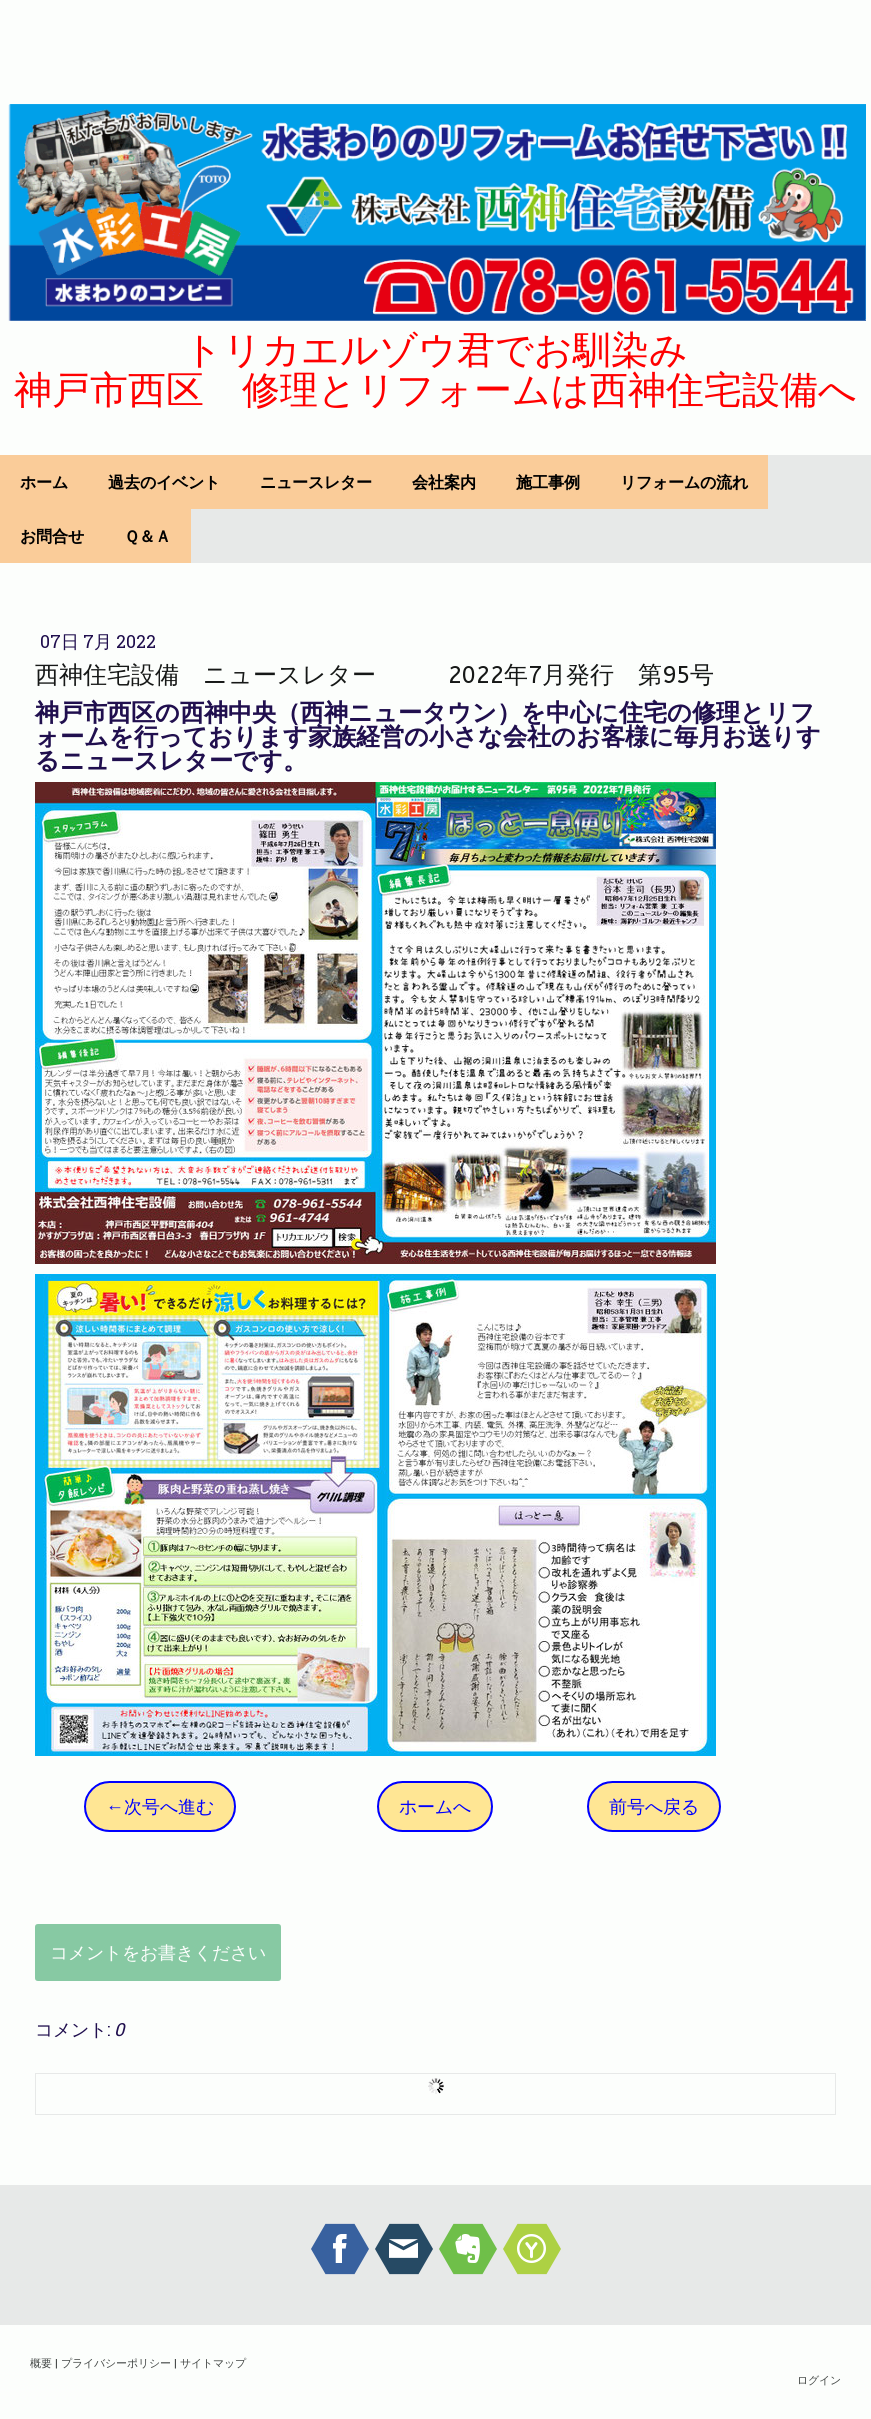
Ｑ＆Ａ (147, 536)
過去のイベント (164, 482)
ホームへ (435, 1806)
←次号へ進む (160, 1806)
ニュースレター (316, 482)
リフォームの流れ (684, 482)
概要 (41, 2362)
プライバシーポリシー (116, 2362)
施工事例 (548, 482)
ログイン (819, 2379)
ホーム (44, 482)
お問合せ (52, 536)
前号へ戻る (654, 1806)
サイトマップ (213, 2362)
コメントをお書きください (158, 1952)
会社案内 (444, 482)
